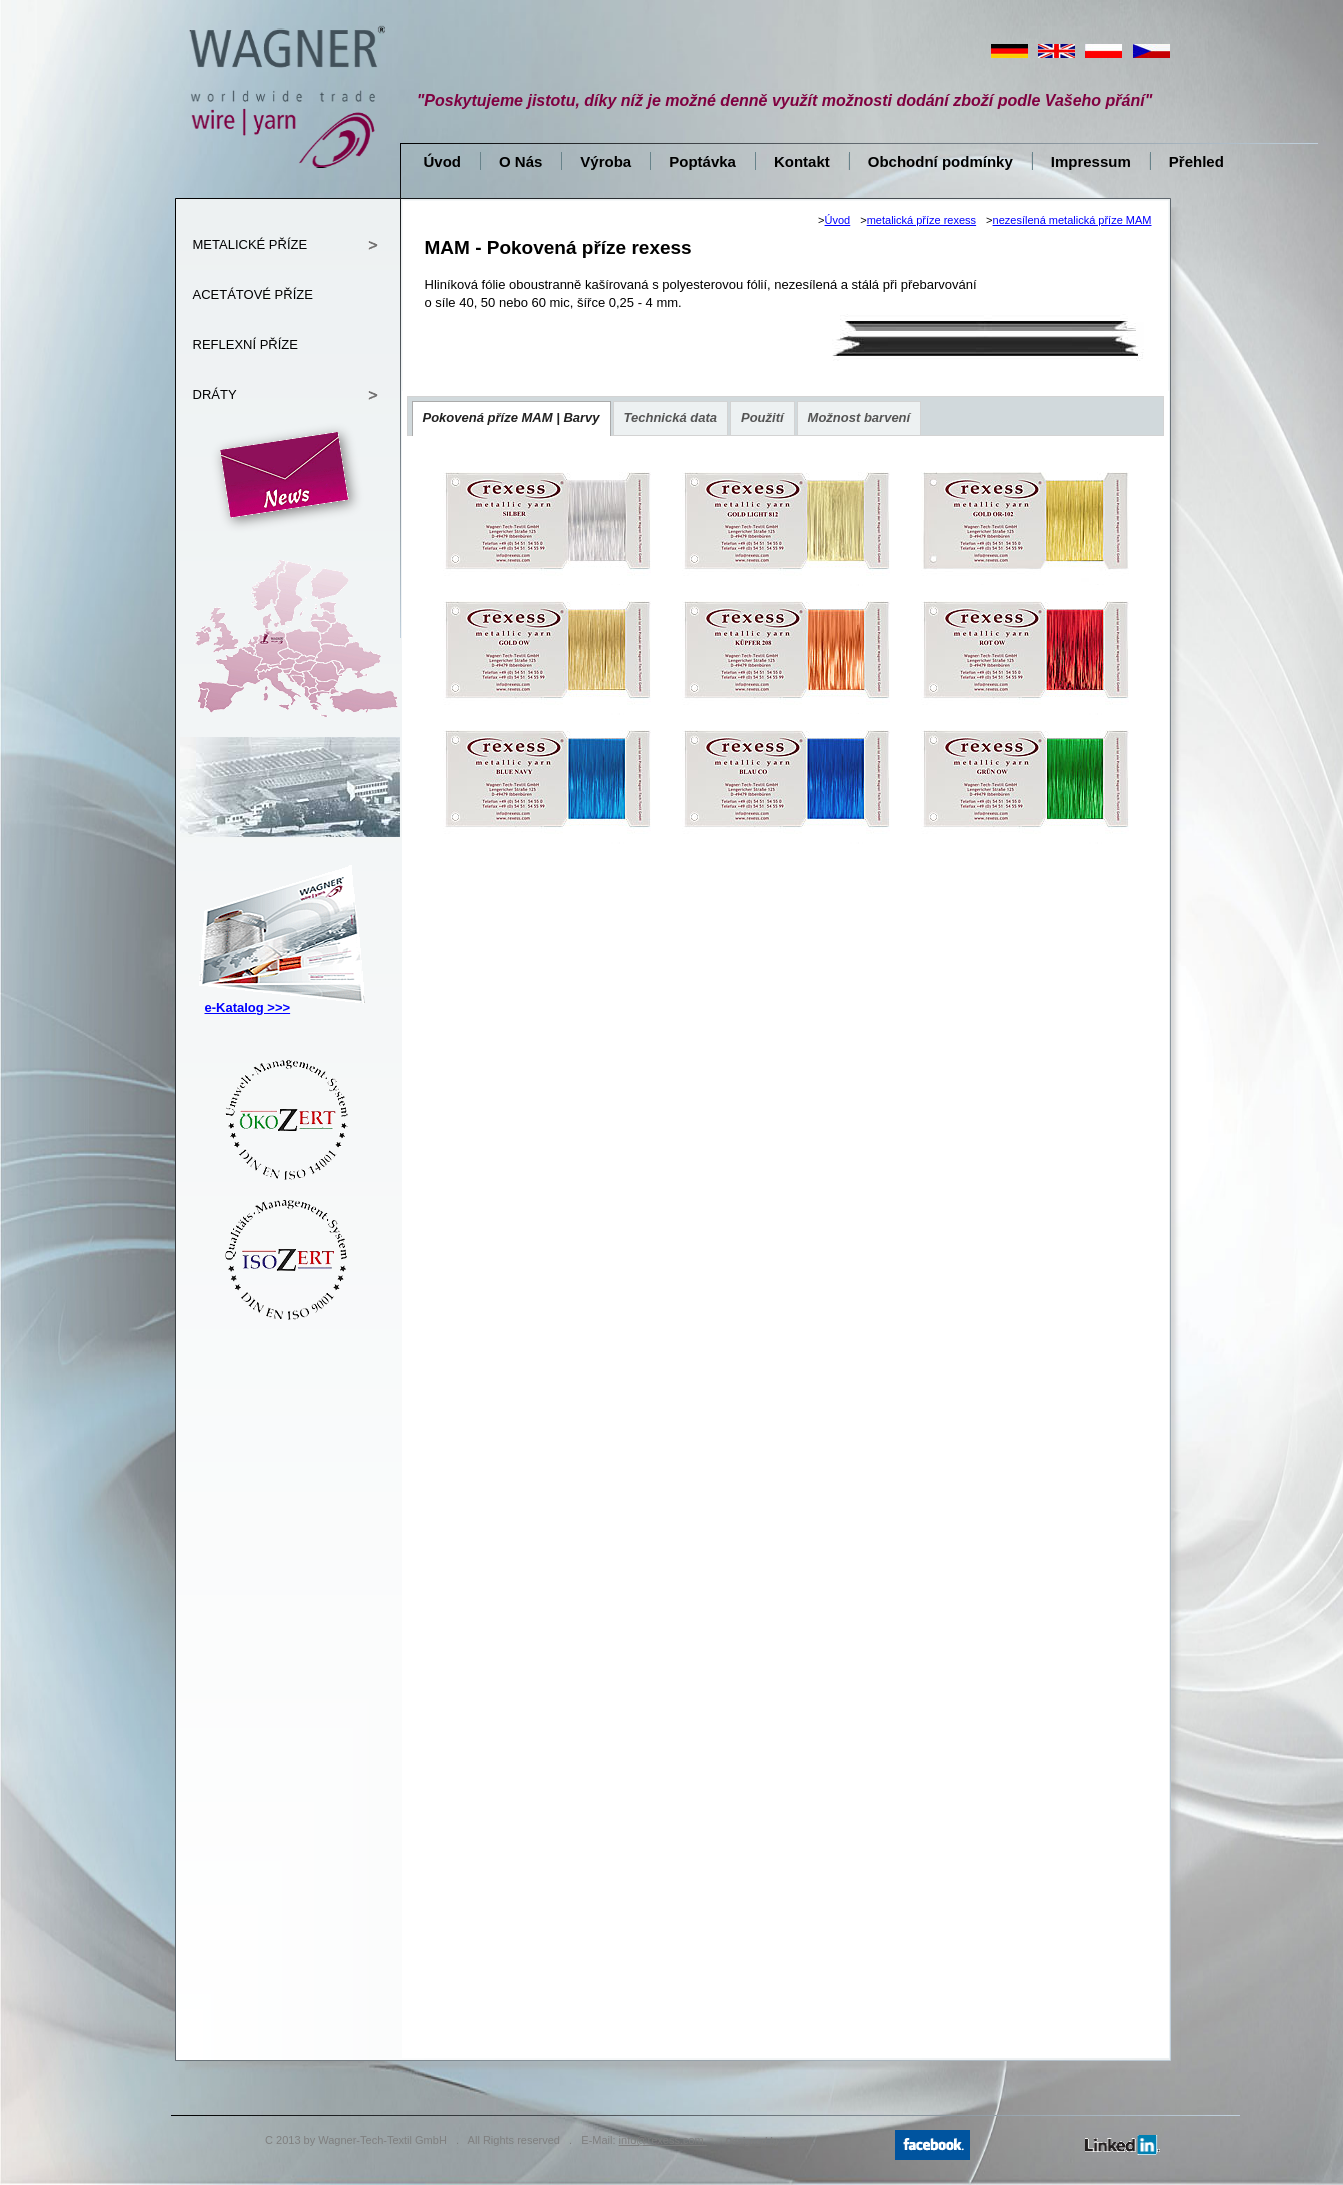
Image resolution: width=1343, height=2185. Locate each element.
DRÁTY (215, 394)
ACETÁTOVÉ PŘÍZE (253, 294)
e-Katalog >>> (248, 1007)
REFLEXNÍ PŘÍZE (245, 344)
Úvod (838, 220)
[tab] (511, 418)
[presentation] (511, 418)
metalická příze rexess (921, 220)
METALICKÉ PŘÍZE (250, 244)
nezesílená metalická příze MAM (1072, 220)
